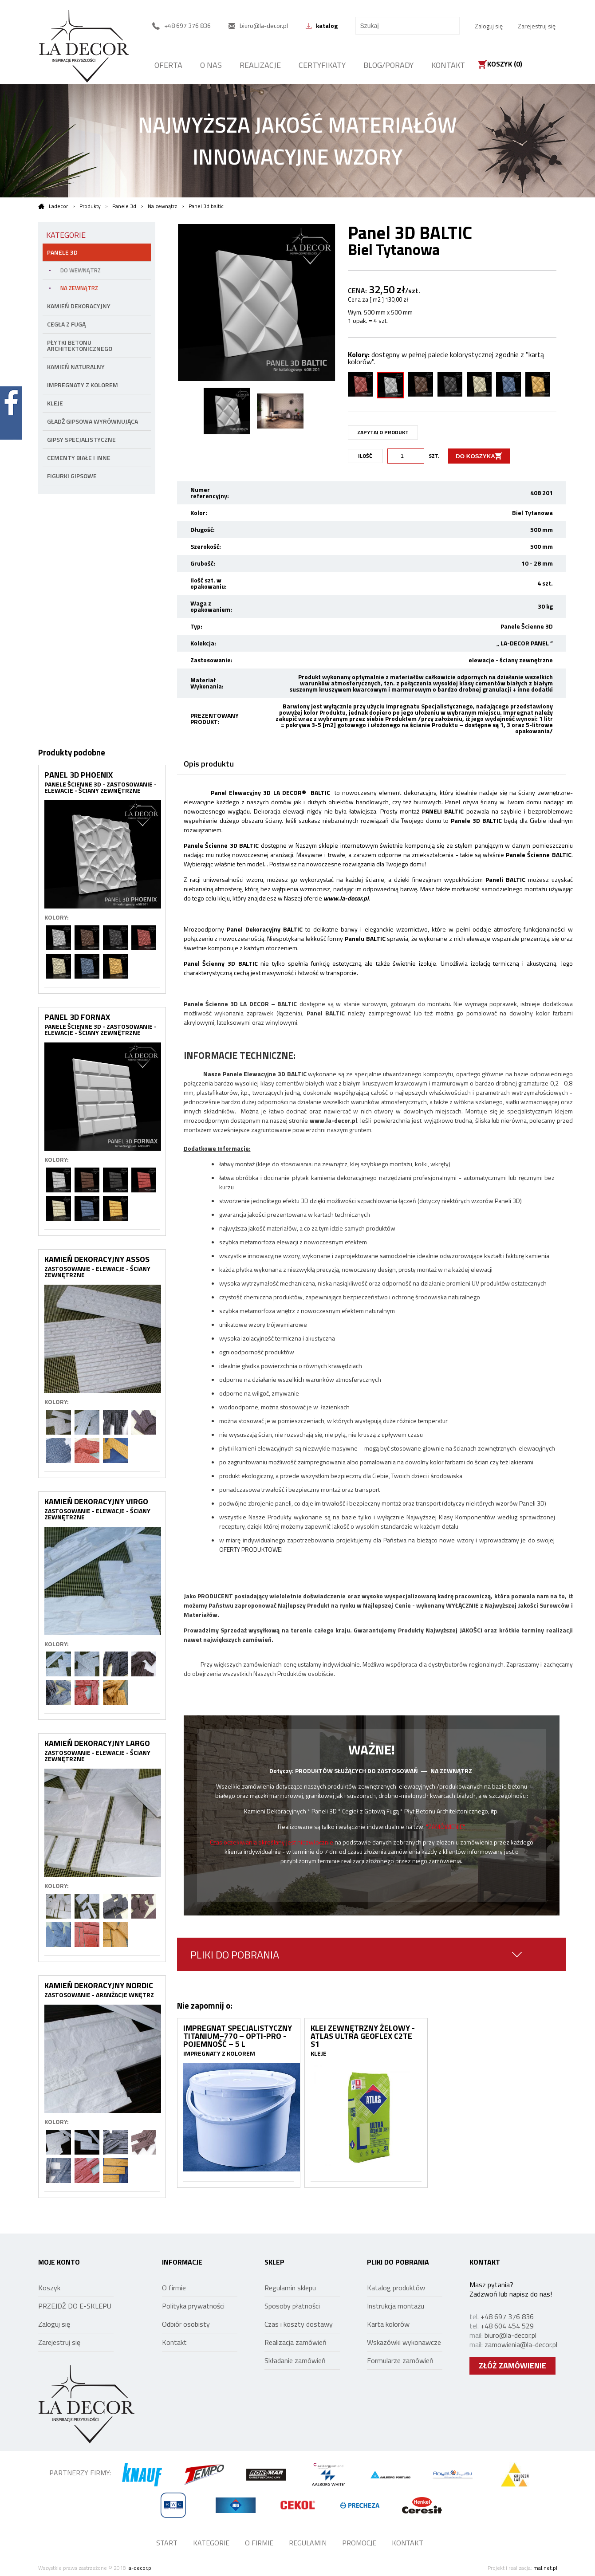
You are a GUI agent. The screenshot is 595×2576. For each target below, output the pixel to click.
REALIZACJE (260, 65)
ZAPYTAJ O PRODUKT (383, 432)
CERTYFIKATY (322, 65)
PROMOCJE (359, 2542)
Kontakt (174, 2342)
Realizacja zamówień (295, 2342)
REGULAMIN (308, 2542)
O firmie (174, 2287)
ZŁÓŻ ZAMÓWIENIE (512, 2365)
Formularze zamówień (400, 2360)
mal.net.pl (545, 2568)
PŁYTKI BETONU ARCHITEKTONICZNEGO (79, 345)
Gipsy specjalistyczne (81, 439)
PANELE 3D (62, 252)
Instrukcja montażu (395, 2306)
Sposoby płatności (292, 2306)
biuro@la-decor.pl (510, 2335)
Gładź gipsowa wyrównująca (92, 421)
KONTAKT (448, 65)
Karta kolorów (388, 2324)
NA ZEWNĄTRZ (79, 287)
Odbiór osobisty (186, 2324)
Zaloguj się (489, 26)
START (166, 2542)
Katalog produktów (396, 2287)
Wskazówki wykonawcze (404, 2342)
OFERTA (168, 65)
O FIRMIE (259, 2542)
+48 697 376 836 (507, 2316)
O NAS (211, 65)
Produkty (90, 206)
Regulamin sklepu (290, 2287)
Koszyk (49, 2287)
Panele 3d (124, 206)
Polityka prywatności (193, 2306)
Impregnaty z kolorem (82, 384)
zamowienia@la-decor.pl (521, 2344)
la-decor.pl (140, 2568)
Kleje (55, 403)
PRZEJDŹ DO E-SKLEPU (74, 2306)
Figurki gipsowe (72, 475)
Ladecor (53, 206)
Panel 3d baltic (206, 206)
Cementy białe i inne (78, 457)
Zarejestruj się (537, 26)
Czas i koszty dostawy (298, 2324)
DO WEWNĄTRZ (80, 270)
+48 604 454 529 (507, 2325)
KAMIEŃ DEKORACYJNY (78, 306)
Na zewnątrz (162, 206)
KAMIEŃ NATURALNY (76, 366)
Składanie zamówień (295, 2360)
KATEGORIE (211, 2542)
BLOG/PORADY (388, 65)
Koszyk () (504, 64)
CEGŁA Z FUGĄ (66, 324)
